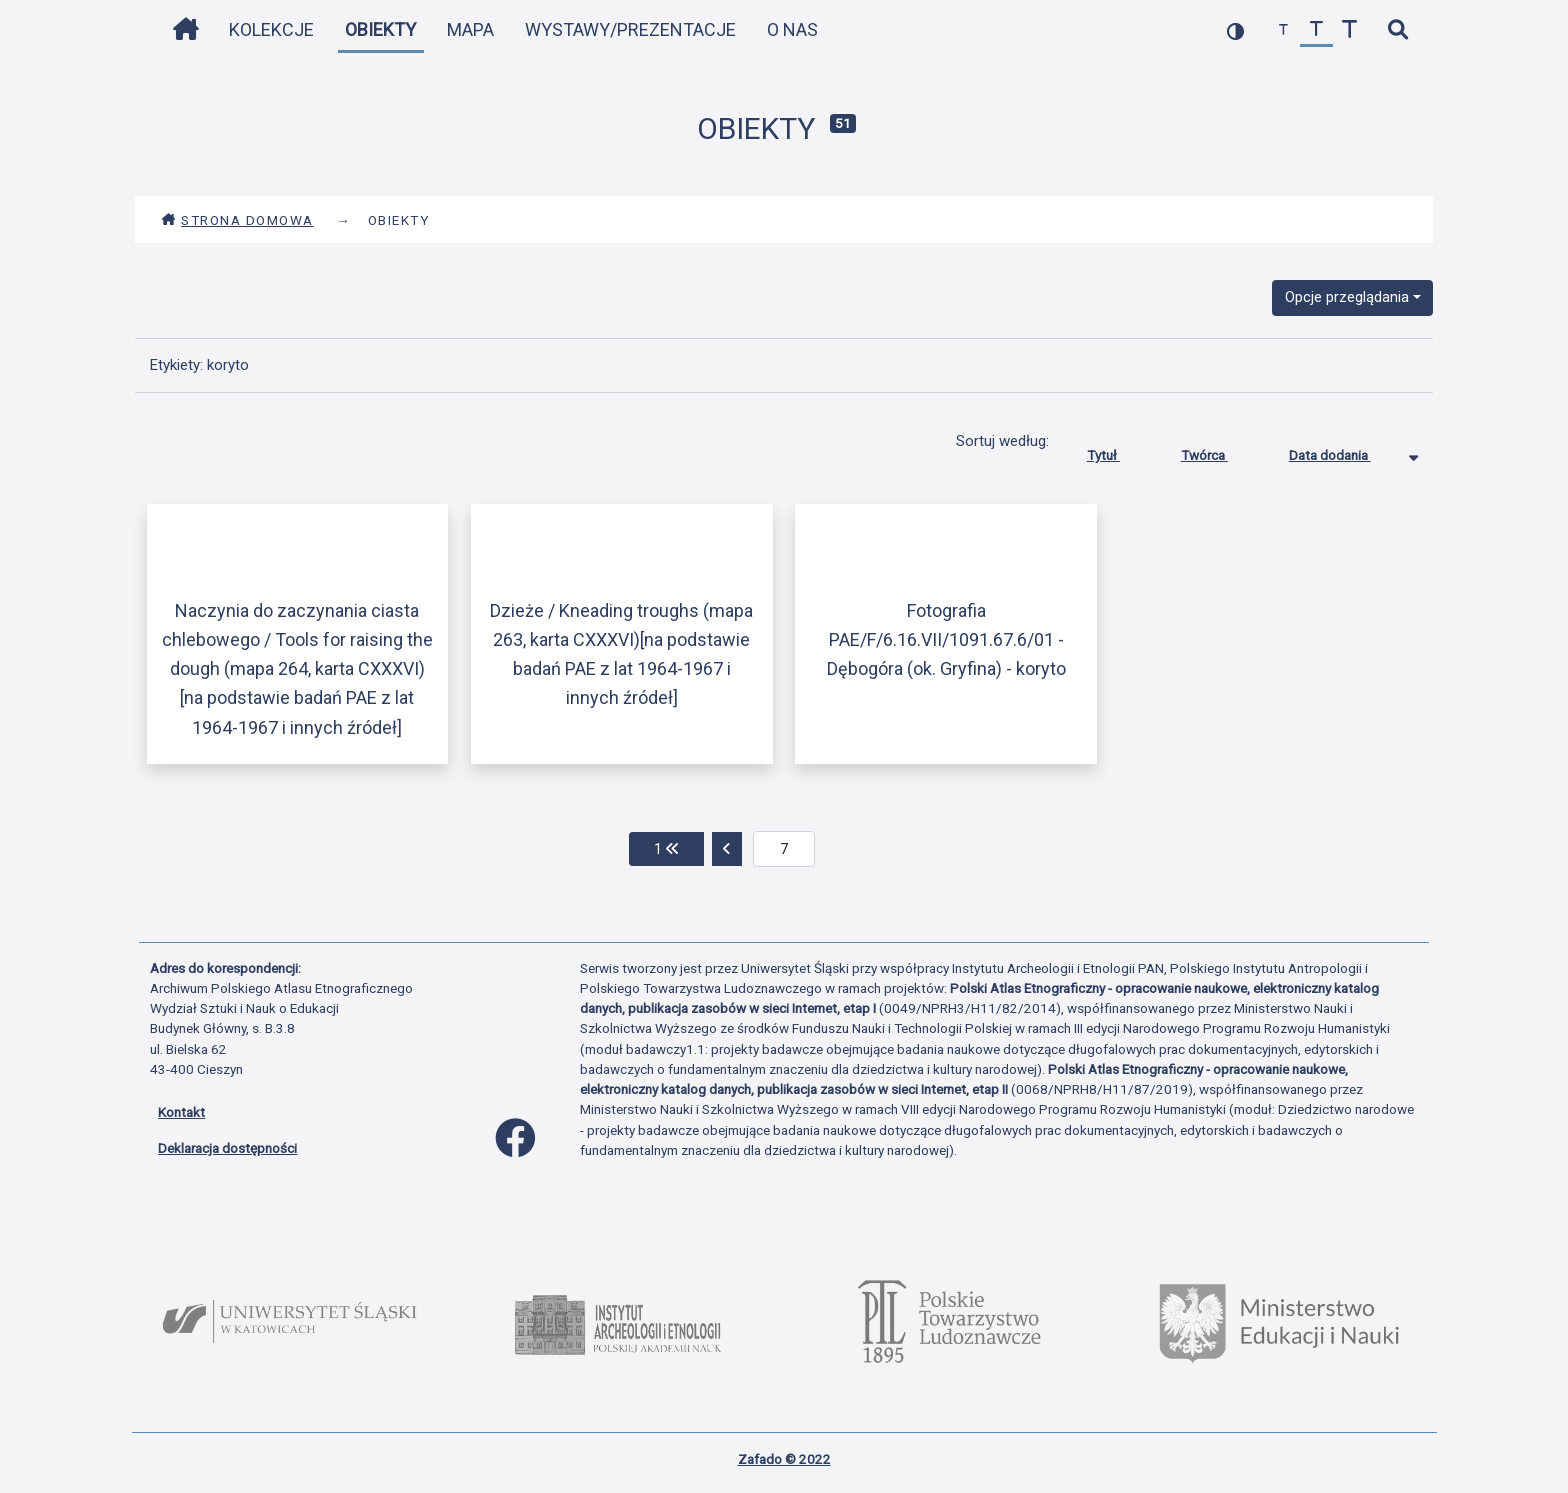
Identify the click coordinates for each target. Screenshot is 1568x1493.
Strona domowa (237, 220)
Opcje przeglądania (1347, 297)
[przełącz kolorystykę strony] (1235, 30)
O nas (792, 29)
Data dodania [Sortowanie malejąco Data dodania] (1345, 451)
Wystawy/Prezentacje (630, 29)
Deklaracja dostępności (227, 1148)
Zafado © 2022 (784, 1459)
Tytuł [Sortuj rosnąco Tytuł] (1118, 451)
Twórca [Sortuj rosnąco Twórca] (1219, 451)
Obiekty (380, 29)
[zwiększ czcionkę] (1349, 30)
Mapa (470, 29)
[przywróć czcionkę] (1316, 30)
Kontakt (181, 1112)
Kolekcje (271, 29)
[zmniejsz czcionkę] (1283, 30)
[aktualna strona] (784, 849)
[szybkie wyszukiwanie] (1397, 30)
